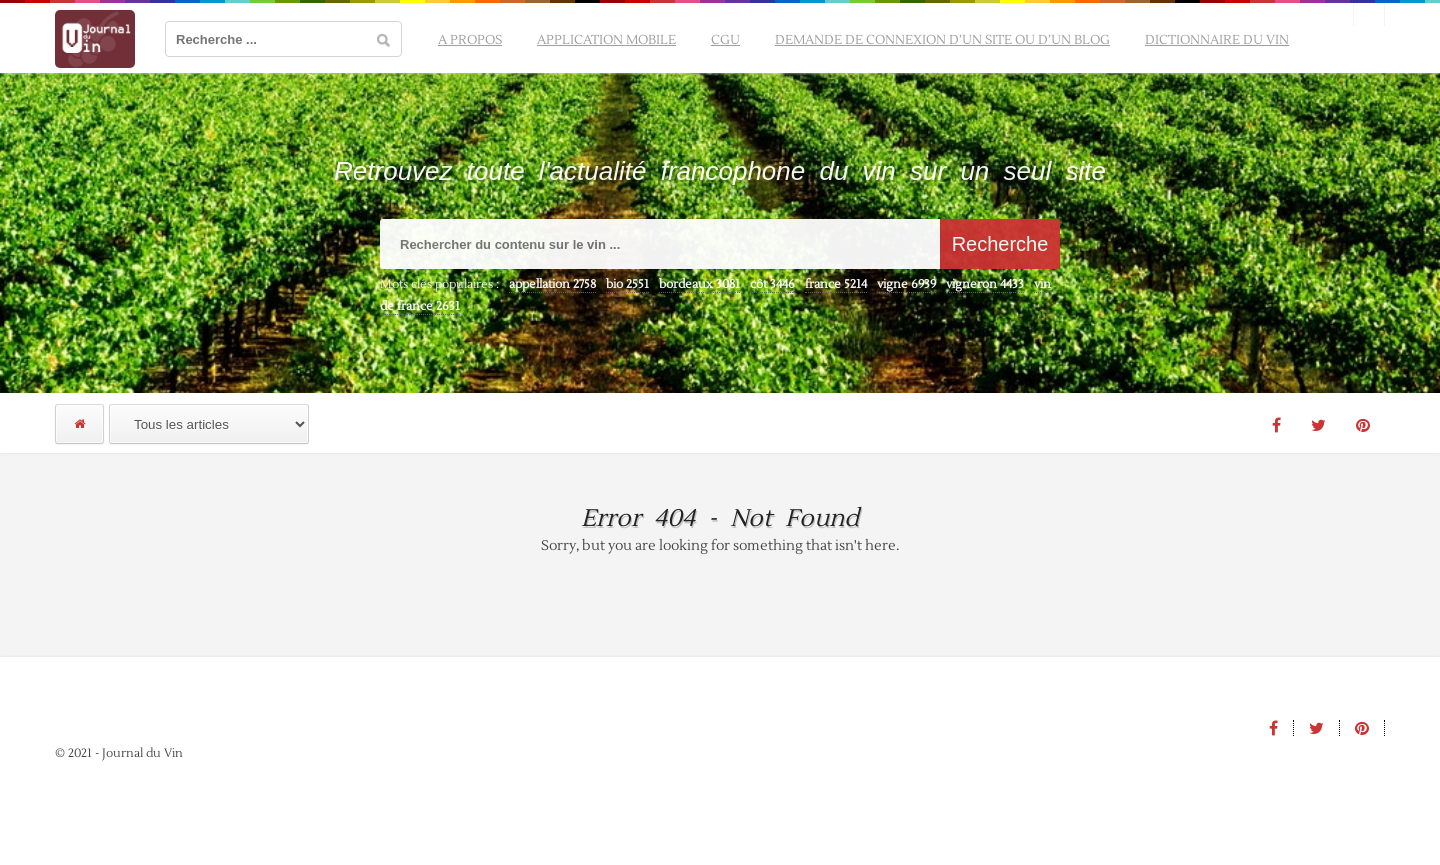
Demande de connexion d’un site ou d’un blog (942, 40)
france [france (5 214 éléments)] (836, 284)
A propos (470, 40)
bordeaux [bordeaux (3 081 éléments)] (699, 284)
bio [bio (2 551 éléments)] (627, 284)
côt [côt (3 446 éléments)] (772, 284)
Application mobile (606, 40)
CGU (725, 40)
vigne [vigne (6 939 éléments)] (906, 284)
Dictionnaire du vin (1217, 40)
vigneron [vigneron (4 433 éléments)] (985, 284)
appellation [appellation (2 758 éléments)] (552, 284)
